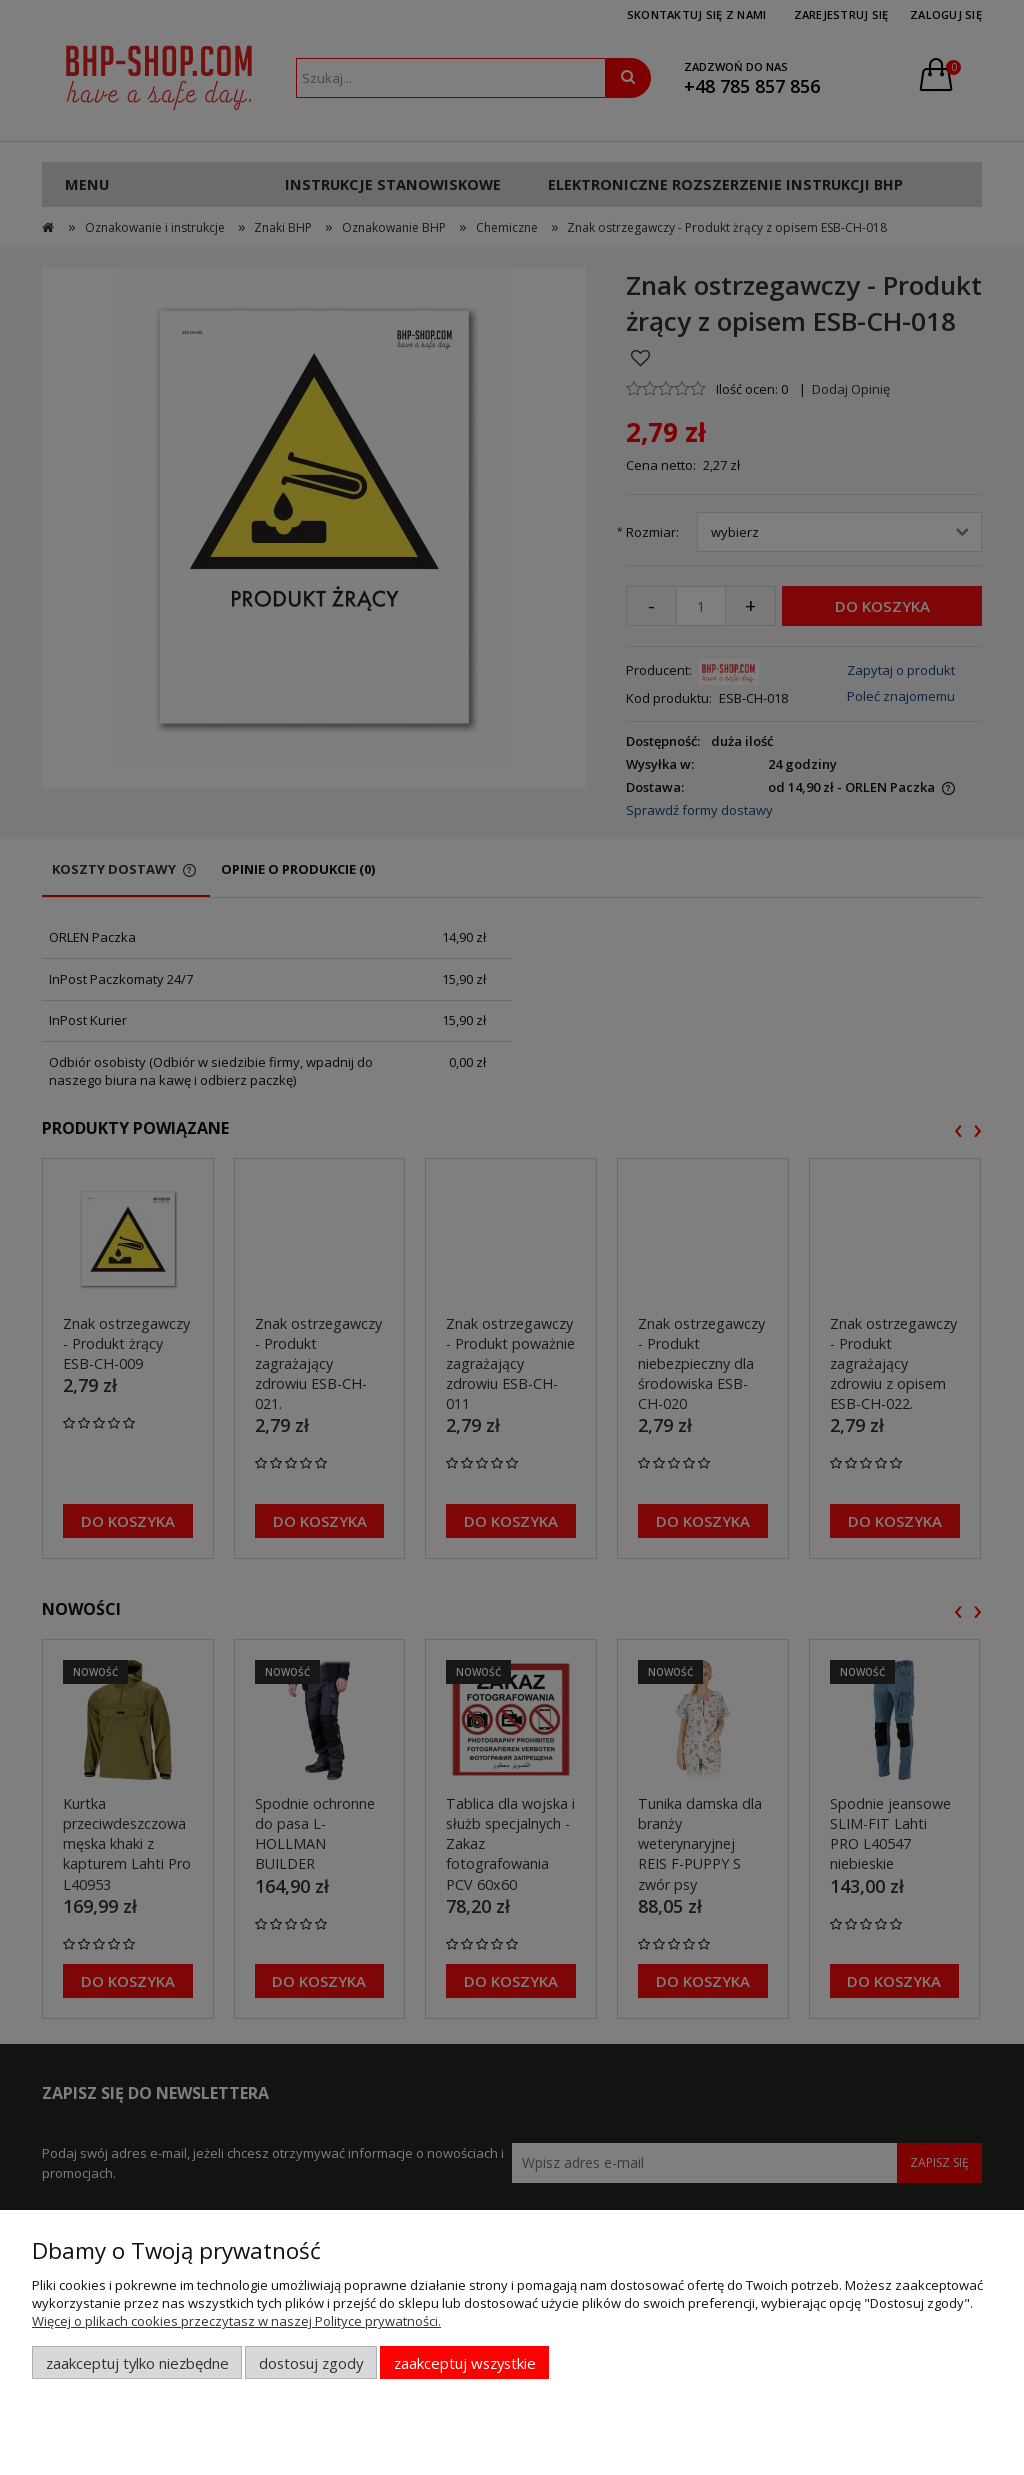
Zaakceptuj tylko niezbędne (137, 2363)
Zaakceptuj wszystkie (465, 2363)
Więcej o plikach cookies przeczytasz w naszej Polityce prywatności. (236, 2321)
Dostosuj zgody (311, 2363)
